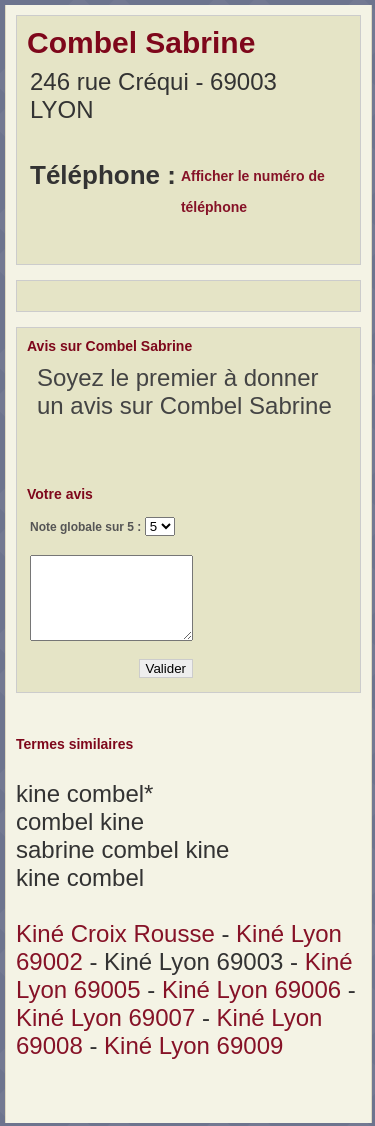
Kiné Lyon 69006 (251, 989)
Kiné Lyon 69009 (193, 1045)
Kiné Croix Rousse (115, 933)
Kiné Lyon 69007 (105, 1017)
